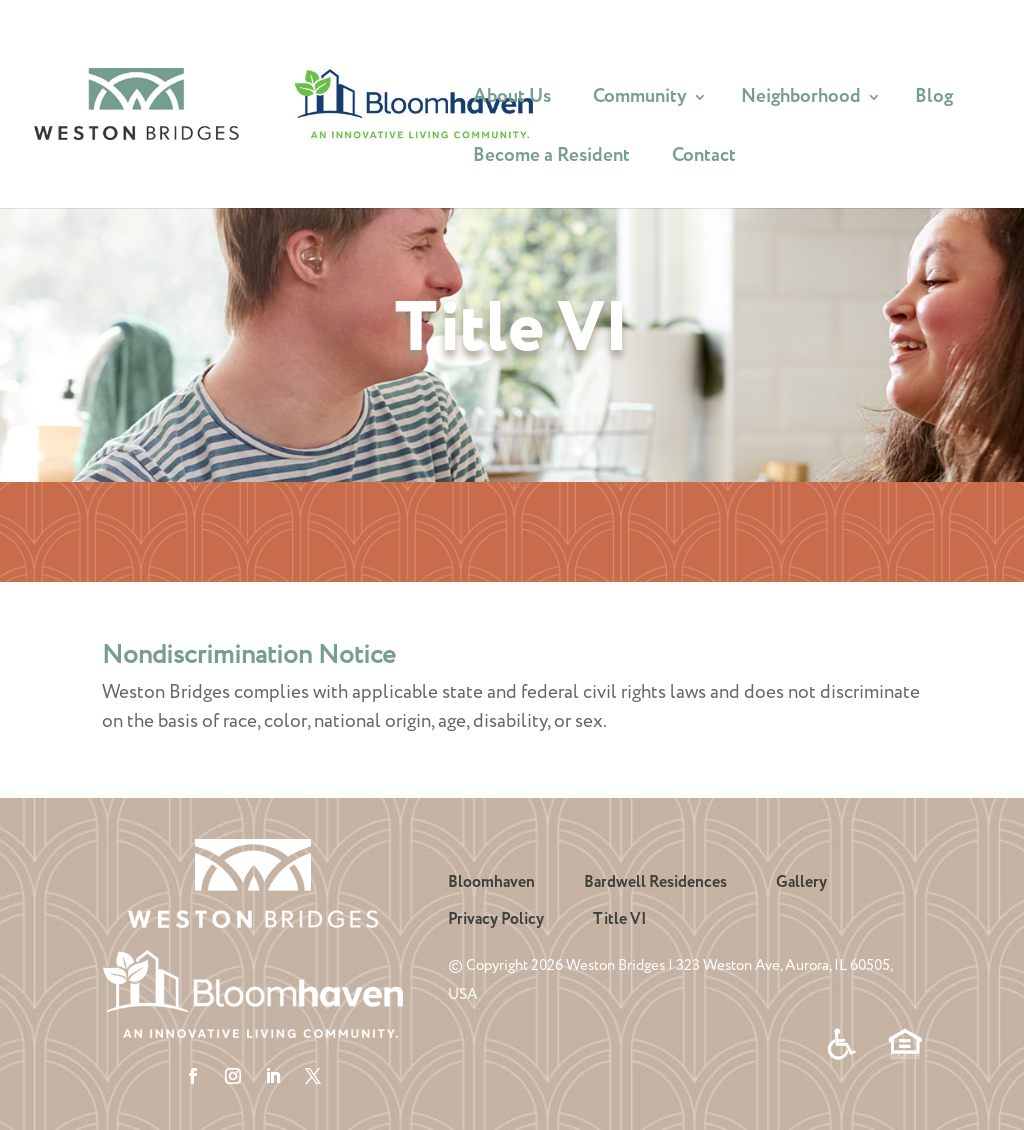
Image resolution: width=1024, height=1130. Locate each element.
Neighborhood (801, 100)
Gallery (801, 882)
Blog (934, 100)
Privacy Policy (496, 919)
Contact (704, 159)
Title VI (620, 919)
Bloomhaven (491, 882)
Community (640, 100)
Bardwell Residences (655, 882)
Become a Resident (551, 159)
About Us (512, 100)
